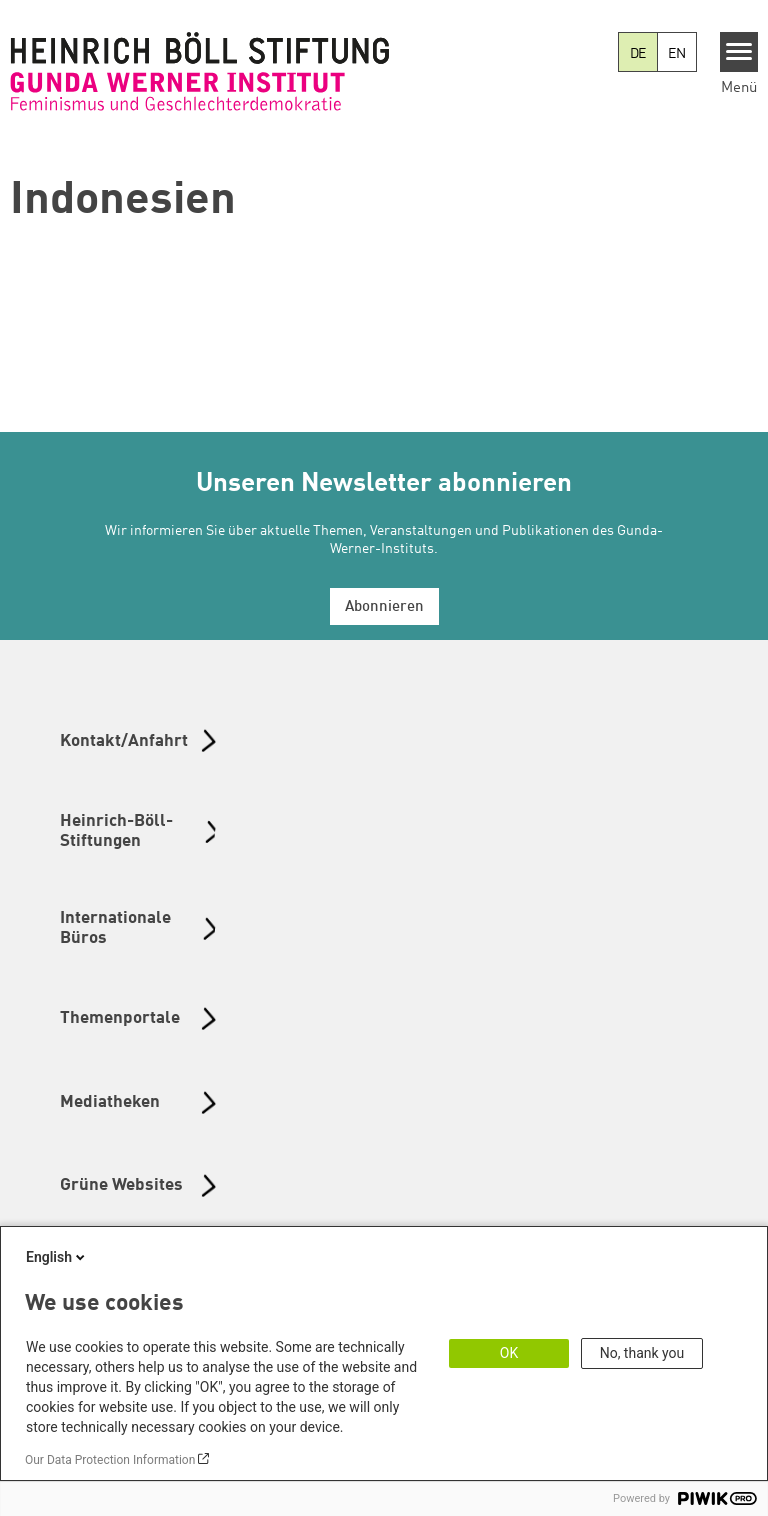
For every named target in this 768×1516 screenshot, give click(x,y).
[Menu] (739, 52)
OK (509, 1353)
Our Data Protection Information (110, 1460)
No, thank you (642, 1353)
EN (677, 54)
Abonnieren (384, 607)
